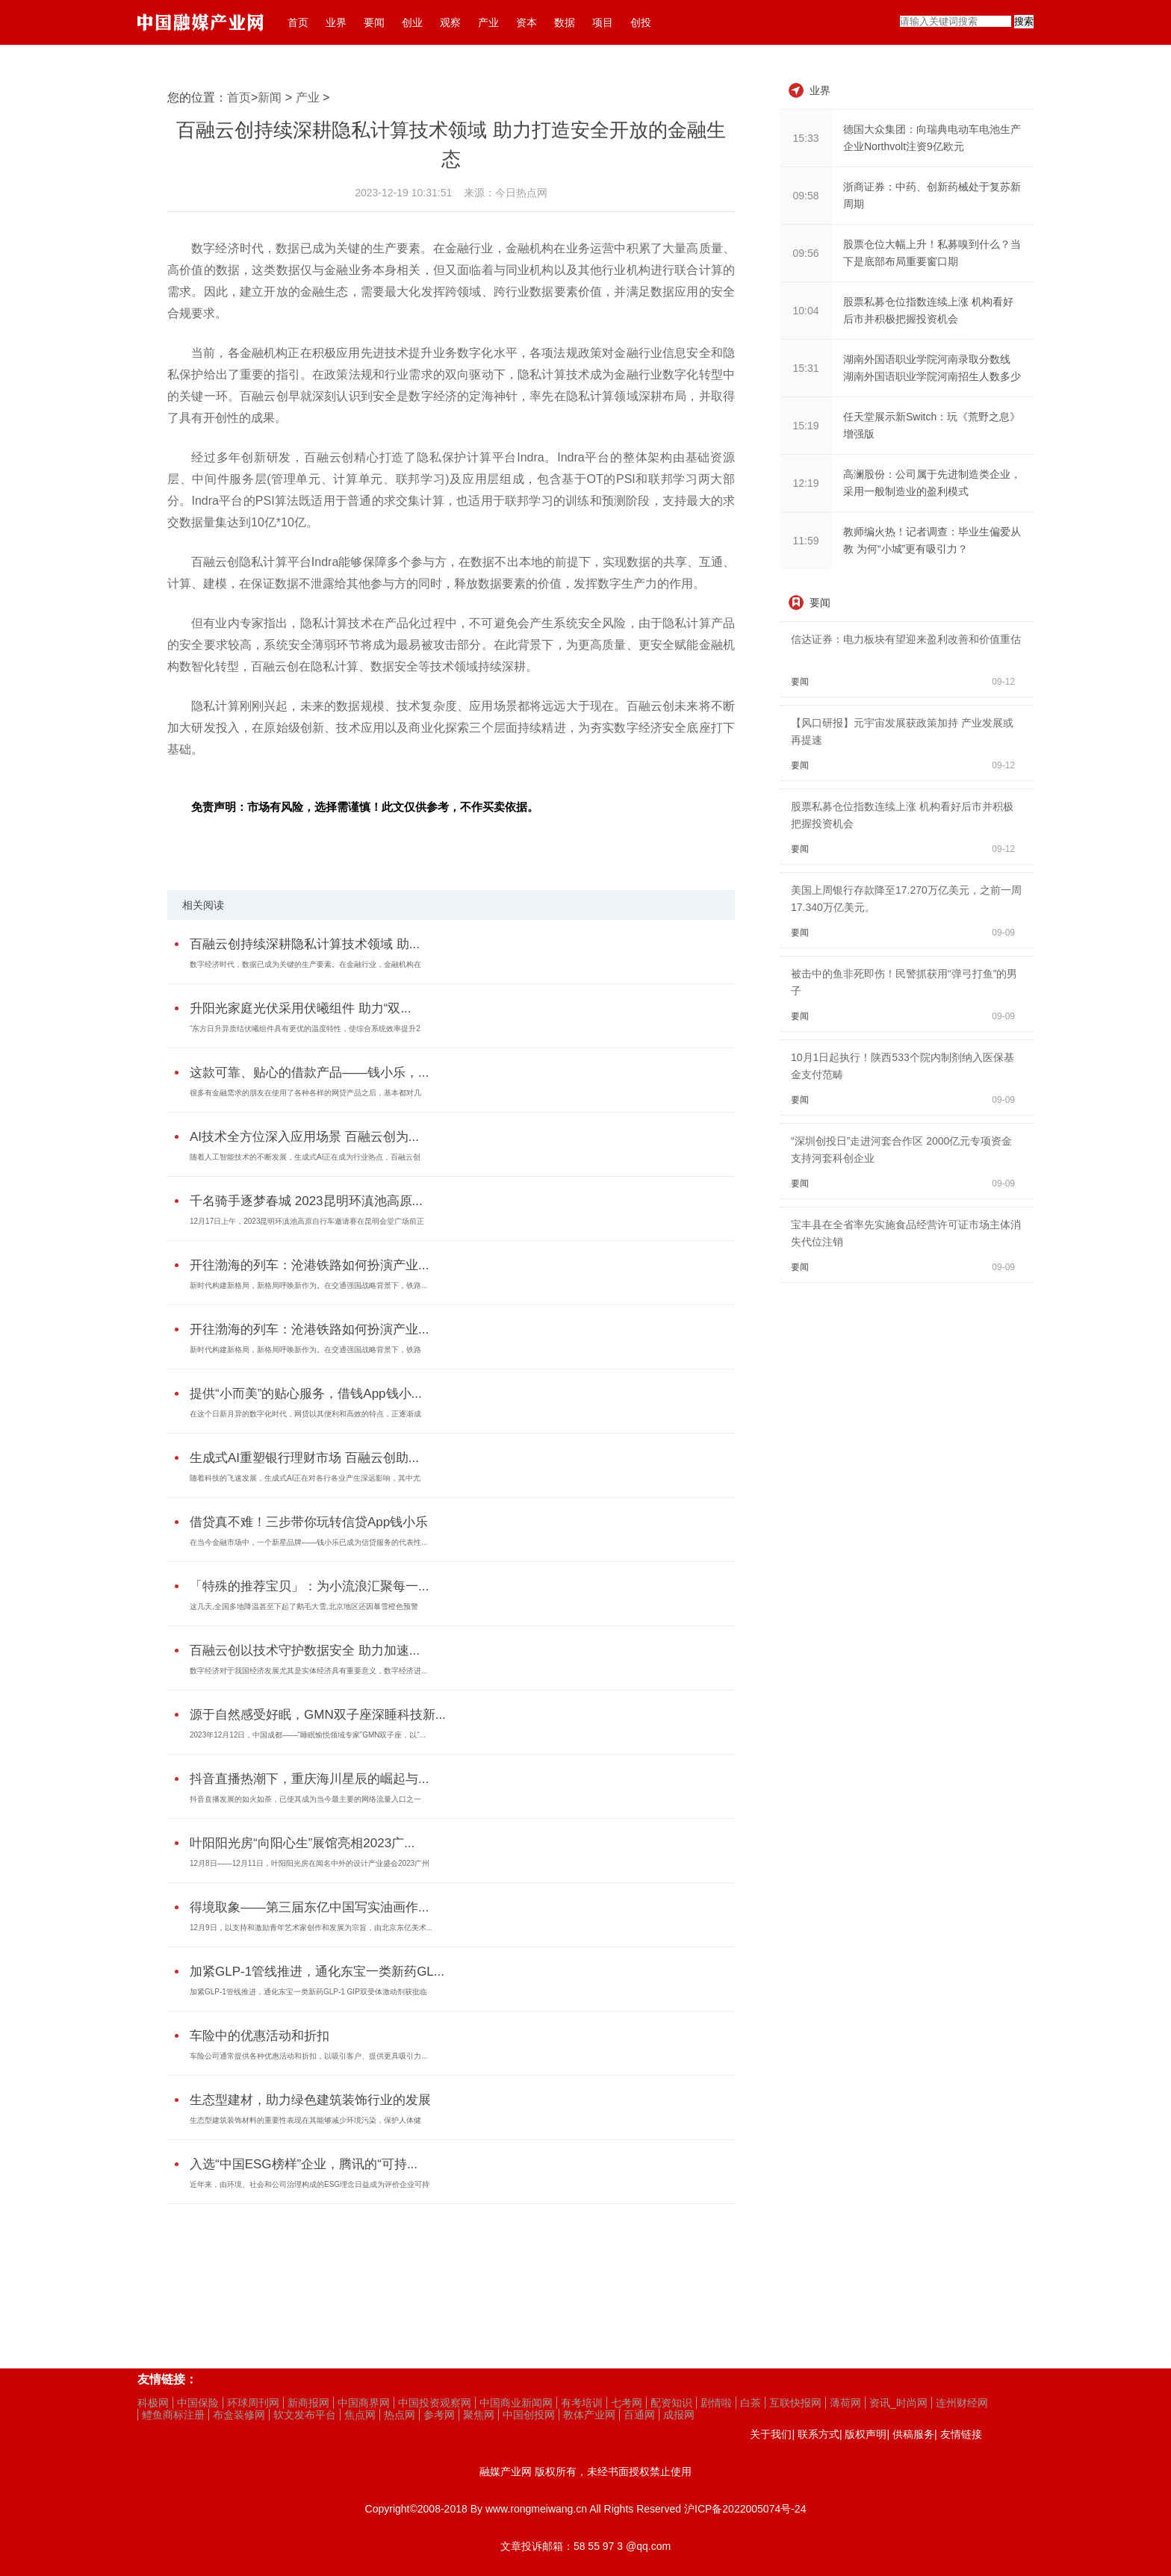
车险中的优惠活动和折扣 (259, 2036)
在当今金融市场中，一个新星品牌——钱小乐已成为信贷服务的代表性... (308, 1542)
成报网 (679, 2415)
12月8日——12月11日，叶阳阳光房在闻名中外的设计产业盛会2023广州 (309, 1863)
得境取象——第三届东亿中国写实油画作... (309, 1907)
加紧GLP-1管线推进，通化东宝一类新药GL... (317, 1971)
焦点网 (360, 2415)
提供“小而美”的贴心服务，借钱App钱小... (306, 1394)
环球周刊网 (253, 2403)
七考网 (626, 2403)
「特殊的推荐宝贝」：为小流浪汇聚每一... (309, 1586)
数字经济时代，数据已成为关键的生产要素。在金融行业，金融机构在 (305, 964)
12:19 (805, 483)
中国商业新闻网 (516, 2403)
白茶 (750, 2403)
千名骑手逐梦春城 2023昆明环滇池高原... (306, 1201)
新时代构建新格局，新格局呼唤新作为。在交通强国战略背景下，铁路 (305, 1349)
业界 (336, 22)
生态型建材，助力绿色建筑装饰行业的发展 (310, 2100)
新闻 (270, 97)
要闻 (374, 22)
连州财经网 (962, 2403)
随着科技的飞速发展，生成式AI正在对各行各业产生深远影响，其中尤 (305, 1478)
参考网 (439, 2415)
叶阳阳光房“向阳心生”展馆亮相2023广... (302, 1843)
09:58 (805, 196)
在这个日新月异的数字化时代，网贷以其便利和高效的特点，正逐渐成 (305, 1414)
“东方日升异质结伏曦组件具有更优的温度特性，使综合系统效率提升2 (305, 1028)
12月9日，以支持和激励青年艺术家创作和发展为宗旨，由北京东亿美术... (311, 1927)
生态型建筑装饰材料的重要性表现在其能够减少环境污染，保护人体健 (305, 2120)
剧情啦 (716, 2403)
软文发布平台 (304, 2415)
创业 (412, 22)
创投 (640, 22)
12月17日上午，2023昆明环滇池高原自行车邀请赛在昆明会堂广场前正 (307, 1221)
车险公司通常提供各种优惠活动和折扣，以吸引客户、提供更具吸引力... (308, 2056)
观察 (450, 22)
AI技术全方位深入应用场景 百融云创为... (304, 1137)
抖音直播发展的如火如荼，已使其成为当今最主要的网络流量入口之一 (305, 1799)
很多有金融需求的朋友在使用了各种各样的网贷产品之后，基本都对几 (305, 1093)
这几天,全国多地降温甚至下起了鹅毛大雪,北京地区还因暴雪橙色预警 (304, 1606)
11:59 (805, 541)
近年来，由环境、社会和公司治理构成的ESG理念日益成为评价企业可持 (309, 2184)
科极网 (153, 2403)
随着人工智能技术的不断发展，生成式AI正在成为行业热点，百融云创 (305, 1157)
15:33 (805, 138)
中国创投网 (529, 2415)
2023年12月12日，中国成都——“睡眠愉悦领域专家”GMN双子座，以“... (308, 1735)
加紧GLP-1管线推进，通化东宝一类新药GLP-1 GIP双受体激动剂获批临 (308, 1992)
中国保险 (198, 2403)
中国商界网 (364, 2403)
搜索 (1024, 21)
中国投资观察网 (434, 2403)
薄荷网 (845, 2403)
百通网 (639, 2415)
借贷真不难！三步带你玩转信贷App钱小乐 (309, 1522)
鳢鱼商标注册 (173, 2415)
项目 (602, 22)
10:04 (805, 311)
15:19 (805, 426)
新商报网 (308, 2403)
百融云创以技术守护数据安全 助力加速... (305, 1650)
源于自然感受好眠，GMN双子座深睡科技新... (318, 1715)
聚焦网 (478, 2415)
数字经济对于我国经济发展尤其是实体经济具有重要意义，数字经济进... (308, 1671)
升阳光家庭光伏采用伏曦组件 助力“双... (300, 1008)
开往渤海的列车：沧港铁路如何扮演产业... (309, 1265)
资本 (526, 22)
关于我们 (771, 2434)
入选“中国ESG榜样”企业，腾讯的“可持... (303, 2164)
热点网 (399, 2415)
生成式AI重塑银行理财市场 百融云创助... (304, 1458)
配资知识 (671, 2403)
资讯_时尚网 (898, 2403)
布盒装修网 (239, 2415)
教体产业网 (589, 2415)
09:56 (805, 253)
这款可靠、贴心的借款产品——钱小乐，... (309, 1072)
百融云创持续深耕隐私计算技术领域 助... (305, 944)
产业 (488, 22)
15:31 (805, 368)
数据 (564, 22)
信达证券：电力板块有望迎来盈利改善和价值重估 (906, 639)
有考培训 (582, 2403)
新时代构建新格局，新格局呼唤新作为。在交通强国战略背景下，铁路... (308, 1285)
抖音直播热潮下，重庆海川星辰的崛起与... (309, 1779)
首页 (298, 22)
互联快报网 (795, 2403)
